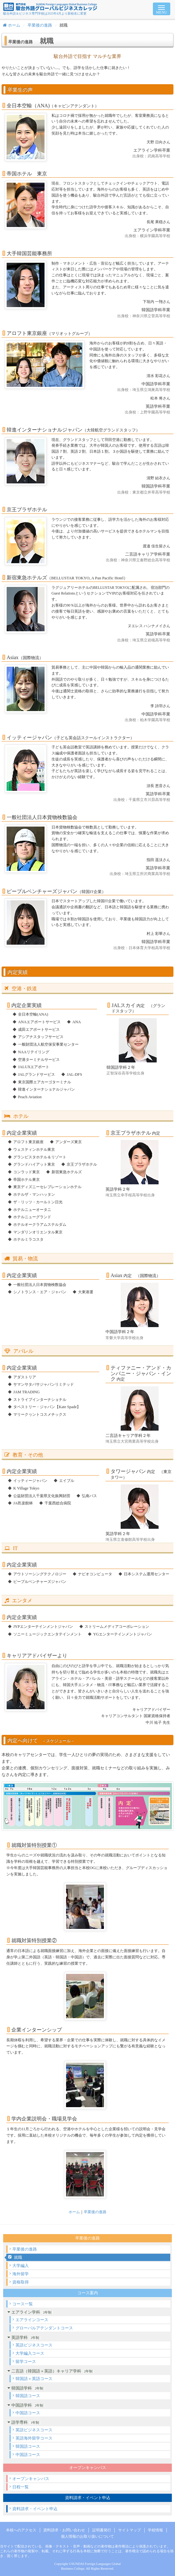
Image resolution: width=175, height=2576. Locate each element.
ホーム (11, 25)
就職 (18, 2257)
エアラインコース (31, 2319)
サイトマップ (129, 2530)
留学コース (25, 2361)
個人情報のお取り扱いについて (87, 2536)
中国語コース (27, 2412)
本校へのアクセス (21, 2530)
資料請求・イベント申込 (34, 2508)
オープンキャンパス (30, 2478)
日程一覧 (20, 2487)
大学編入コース (29, 2353)
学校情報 (155, 2530)
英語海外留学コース (33, 2438)
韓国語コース (27, 2395)
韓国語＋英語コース (33, 2378)
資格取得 (20, 2282)
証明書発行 (101, 2530)
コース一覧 (22, 2304)
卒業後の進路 (39, 25)
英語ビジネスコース (33, 2345)
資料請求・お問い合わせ (64, 2530)
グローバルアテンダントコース (44, 2328)
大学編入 (20, 2265)
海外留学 (20, 2273)
